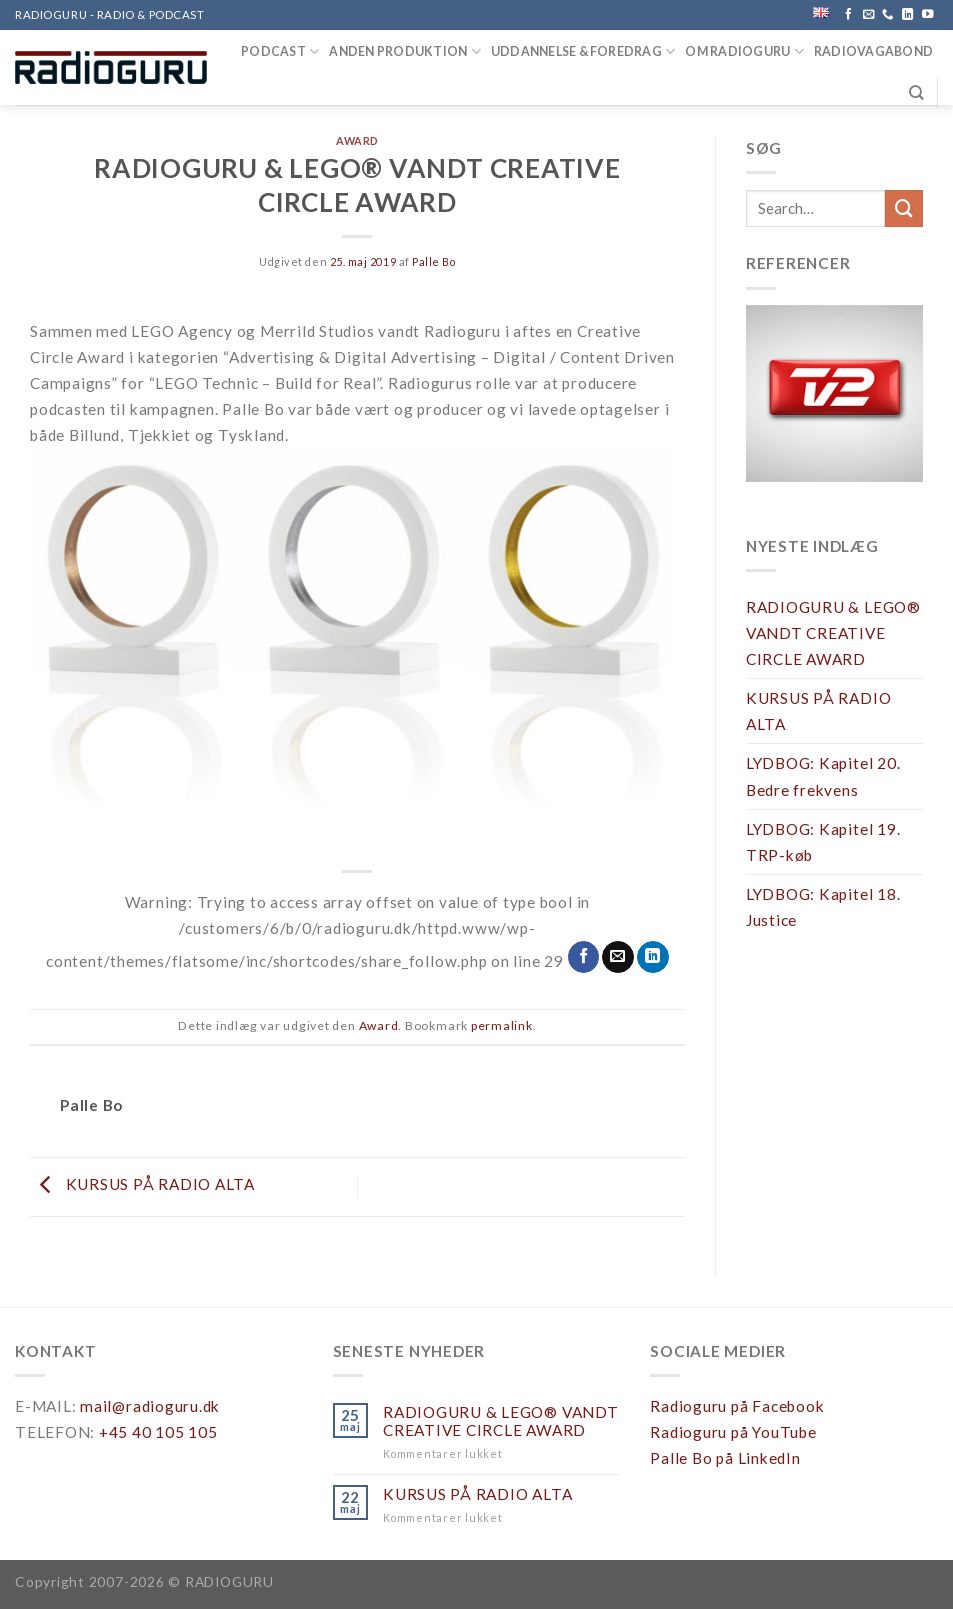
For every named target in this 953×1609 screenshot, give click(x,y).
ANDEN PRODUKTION (404, 51)
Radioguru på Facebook (737, 1406)
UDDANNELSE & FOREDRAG (583, 51)
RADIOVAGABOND (873, 51)
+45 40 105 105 (158, 1432)
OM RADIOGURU (744, 51)
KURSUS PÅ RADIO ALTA (142, 1185)
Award (357, 140)
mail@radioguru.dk (150, 1406)
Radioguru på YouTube (733, 1432)
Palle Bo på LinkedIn (725, 1458)
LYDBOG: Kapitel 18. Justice (823, 907)
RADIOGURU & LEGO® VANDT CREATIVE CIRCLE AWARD (833, 633)
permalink (502, 1025)
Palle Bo (433, 261)
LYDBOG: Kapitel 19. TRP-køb (823, 842)
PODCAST (280, 51)
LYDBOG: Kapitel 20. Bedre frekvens (823, 776)
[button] (834, 393)
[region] (834, 407)
